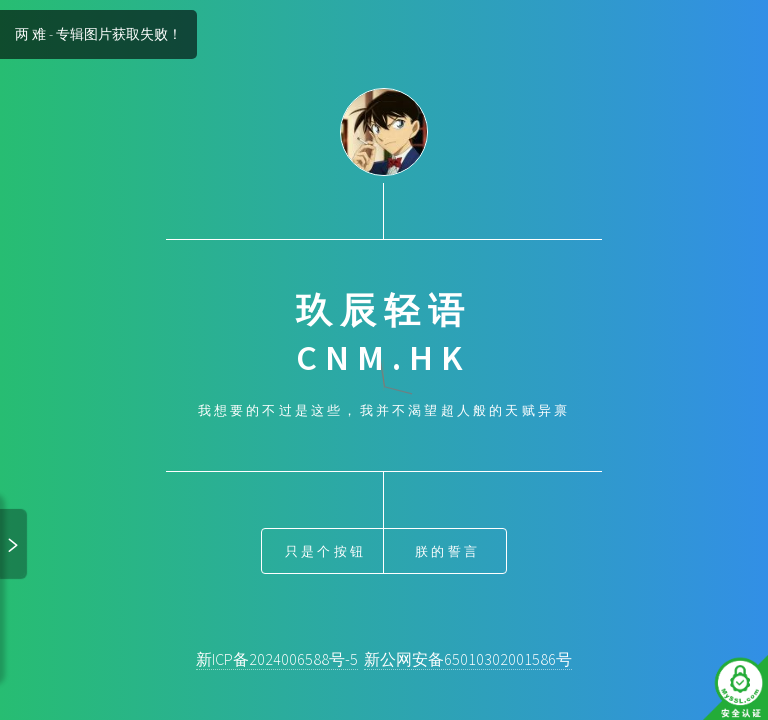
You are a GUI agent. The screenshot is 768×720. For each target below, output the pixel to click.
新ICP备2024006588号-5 (277, 659)
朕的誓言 (447, 551)
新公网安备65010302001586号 (468, 659)
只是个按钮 (325, 551)
